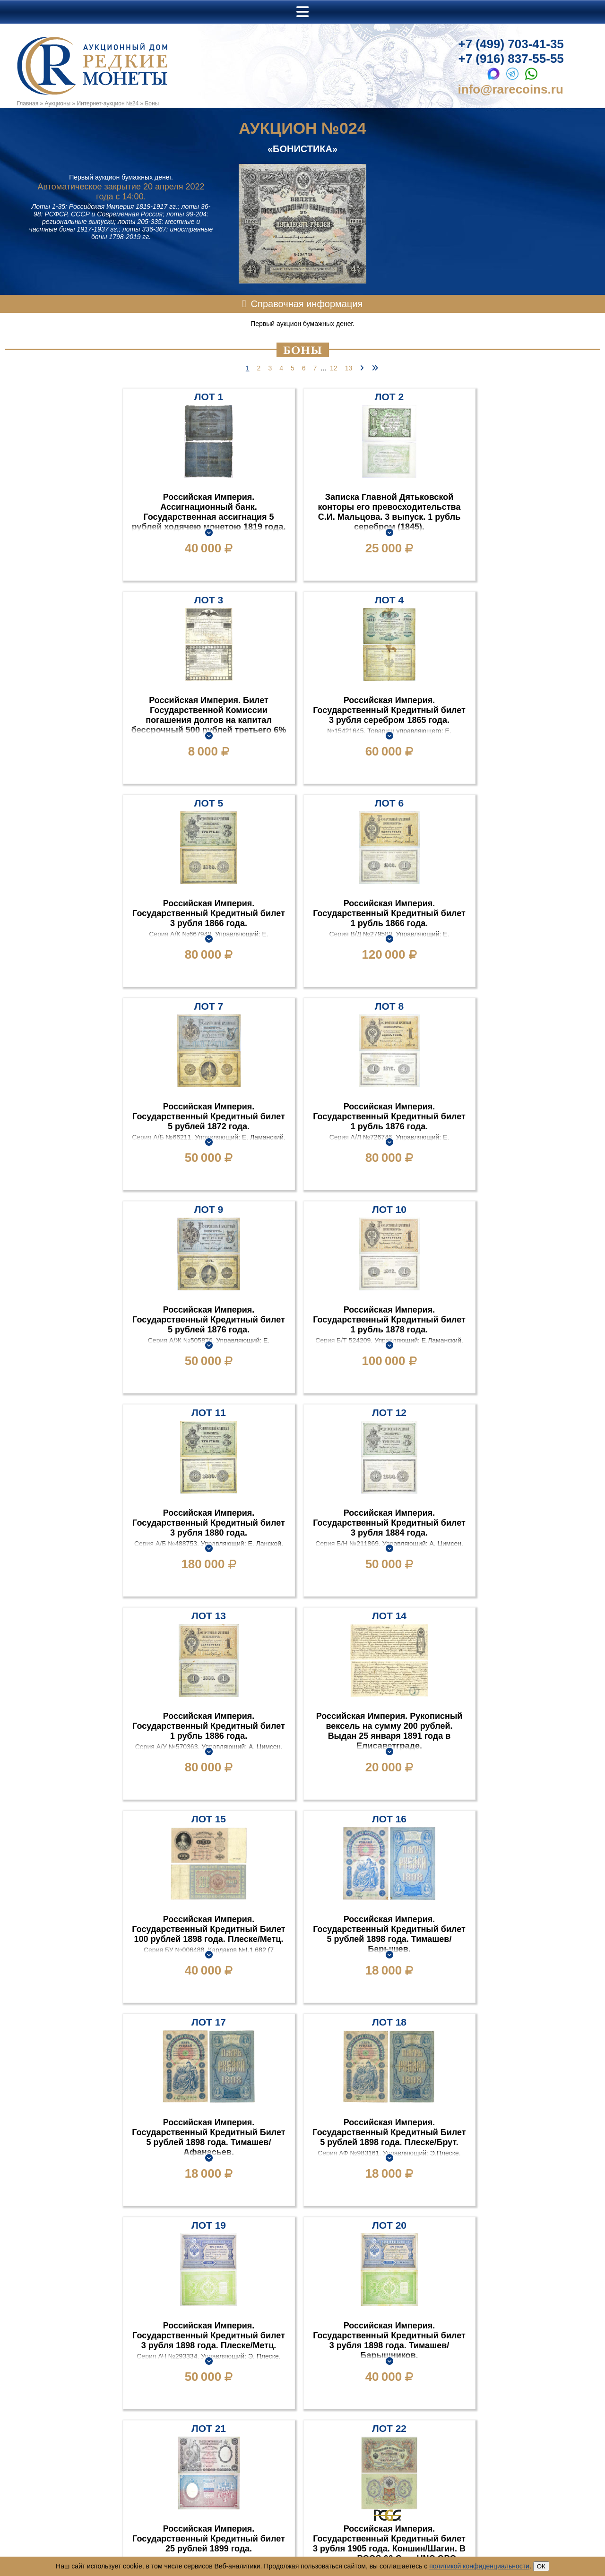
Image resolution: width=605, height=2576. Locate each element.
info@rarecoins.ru (510, 89)
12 (333, 368)
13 (349, 368)
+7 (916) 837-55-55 (511, 59)
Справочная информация (307, 304)
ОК (541, 2566)
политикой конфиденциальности (479, 2566)
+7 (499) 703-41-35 (511, 44)
